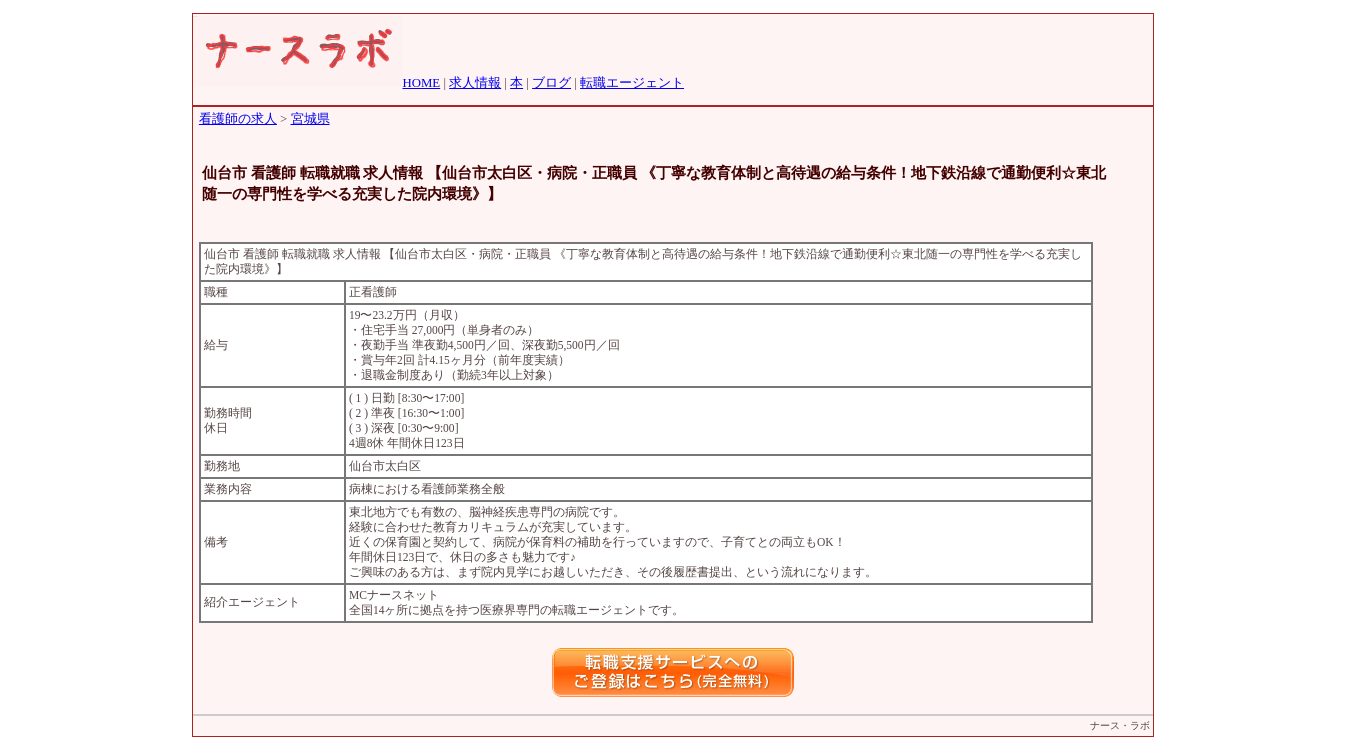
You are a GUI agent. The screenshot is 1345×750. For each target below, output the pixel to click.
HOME (422, 83)
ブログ (551, 83)
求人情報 (475, 83)
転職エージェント (632, 83)
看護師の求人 (238, 119)
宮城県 (310, 119)
